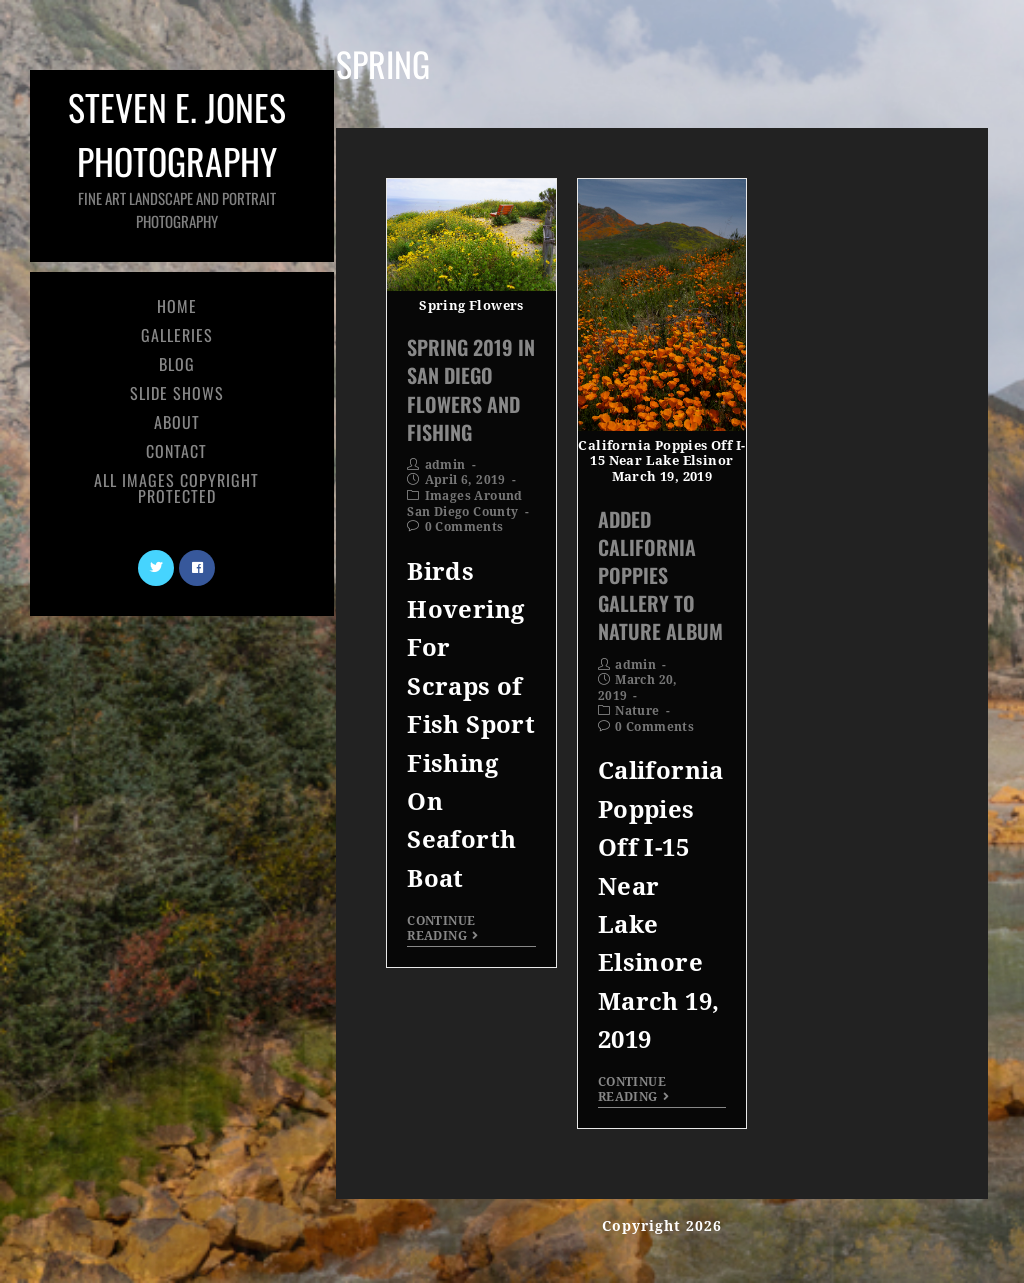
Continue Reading (442, 928)
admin (445, 465)
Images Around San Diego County (465, 504)
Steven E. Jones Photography (175, 156)
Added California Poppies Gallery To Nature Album (660, 575)
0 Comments (464, 527)
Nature (637, 711)
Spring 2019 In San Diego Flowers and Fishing (471, 389)
